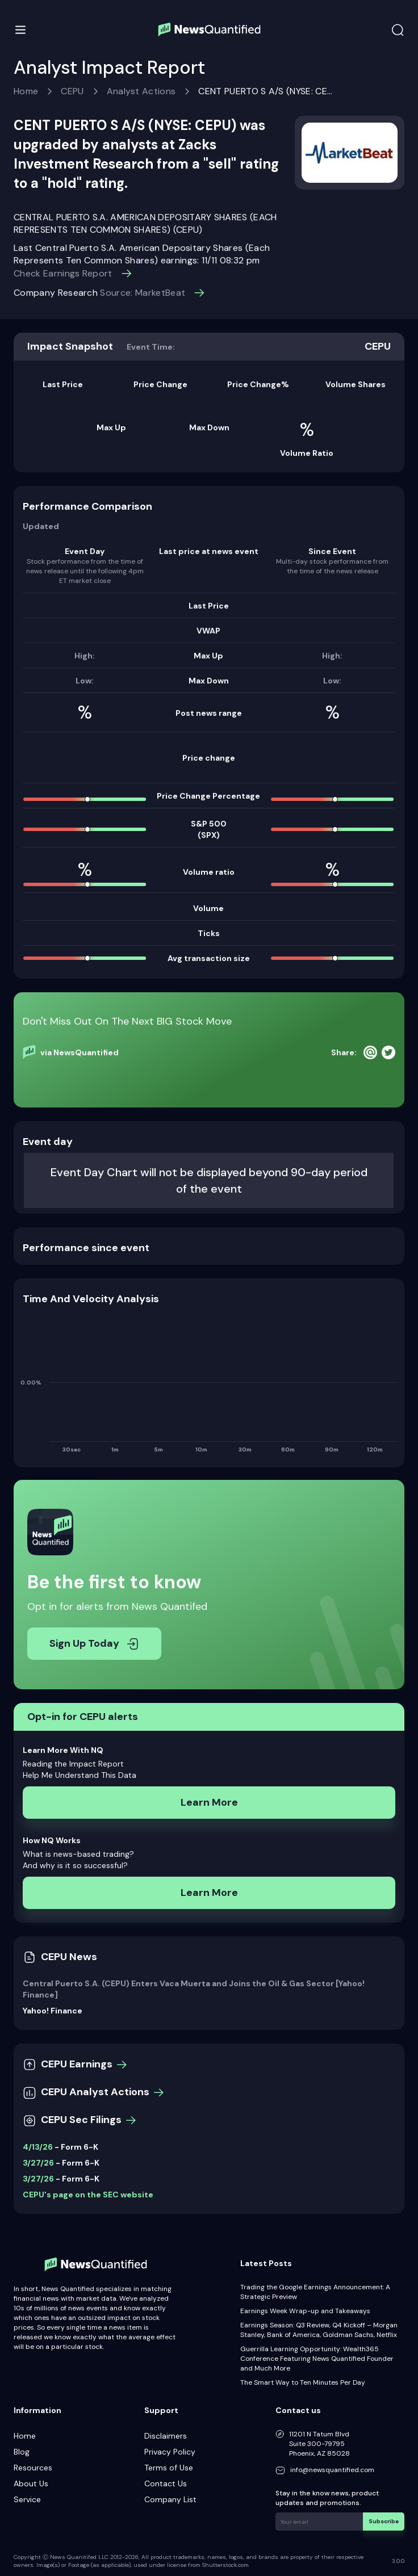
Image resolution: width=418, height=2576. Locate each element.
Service (27, 2499)
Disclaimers (165, 2436)
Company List (170, 2499)
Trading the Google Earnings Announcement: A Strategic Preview (315, 2292)
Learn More (209, 1802)
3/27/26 (38, 2163)
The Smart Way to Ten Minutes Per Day (302, 2382)
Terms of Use (168, 2467)
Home (26, 91)
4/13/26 (38, 2147)
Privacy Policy (169, 2452)
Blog (22, 2452)
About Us (31, 2483)
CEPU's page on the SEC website (88, 2194)
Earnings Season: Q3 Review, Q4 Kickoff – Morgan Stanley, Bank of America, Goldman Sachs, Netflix (319, 2330)
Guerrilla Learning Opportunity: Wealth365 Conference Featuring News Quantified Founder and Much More (317, 2358)
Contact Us (165, 2483)
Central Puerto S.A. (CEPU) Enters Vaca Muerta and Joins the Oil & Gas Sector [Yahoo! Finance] (194, 1989)
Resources (33, 2467)
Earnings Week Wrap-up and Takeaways (305, 2310)
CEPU (72, 91)
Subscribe (384, 2521)
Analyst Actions (141, 91)
